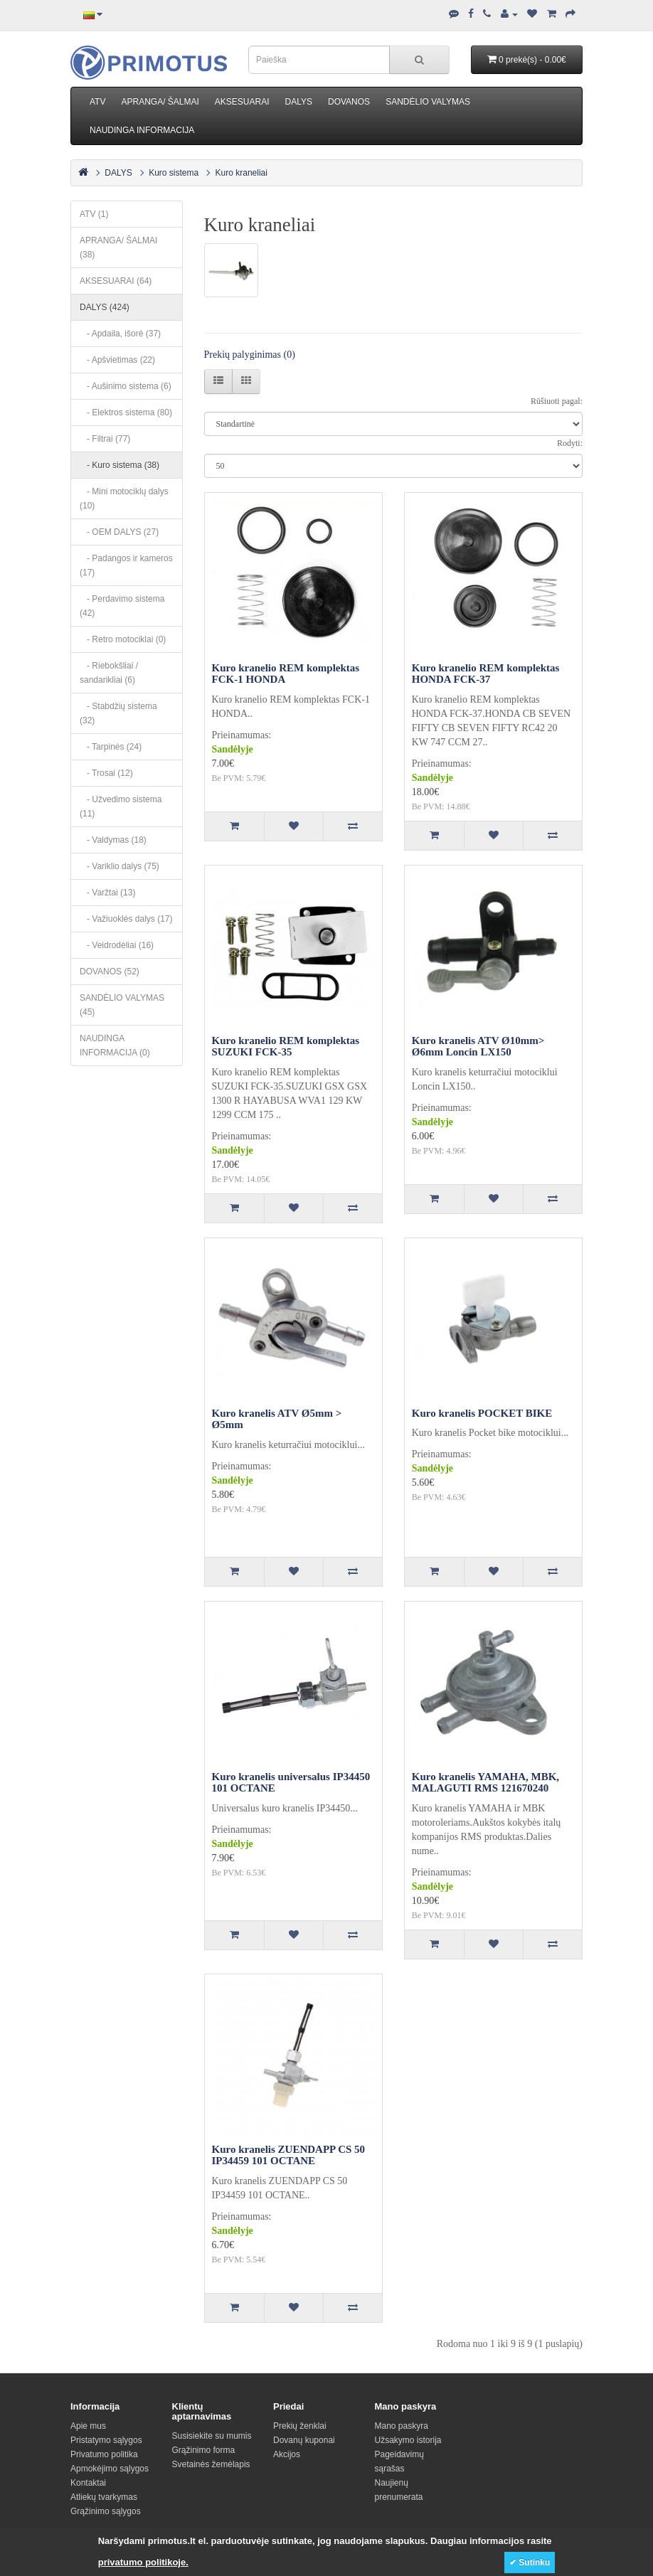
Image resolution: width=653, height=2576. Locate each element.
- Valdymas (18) (113, 840)
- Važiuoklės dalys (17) (126, 919)
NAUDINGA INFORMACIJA (142, 130)
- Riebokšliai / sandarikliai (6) (109, 673)
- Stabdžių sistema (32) (118, 713)
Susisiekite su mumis (212, 2436)
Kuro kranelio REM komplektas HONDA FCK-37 (486, 674)
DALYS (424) (104, 307)
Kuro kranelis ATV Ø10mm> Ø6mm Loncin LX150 (478, 1046)
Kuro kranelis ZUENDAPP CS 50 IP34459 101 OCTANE (289, 2155)
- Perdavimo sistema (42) (122, 606)
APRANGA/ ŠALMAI (159, 102)
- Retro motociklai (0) (123, 639)
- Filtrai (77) (105, 439)
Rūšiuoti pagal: (557, 401)
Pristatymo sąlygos (106, 2440)
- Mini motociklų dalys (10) (124, 498)
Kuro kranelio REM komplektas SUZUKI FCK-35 (286, 1046)
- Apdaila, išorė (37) (120, 334)
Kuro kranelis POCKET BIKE (482, 1413)
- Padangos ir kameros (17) (126, 565)
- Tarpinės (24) (111, 747)
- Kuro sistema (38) (119, 465)
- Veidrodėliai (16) (117, 945)
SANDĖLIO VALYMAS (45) (122, 1005)
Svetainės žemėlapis (211, 2464)
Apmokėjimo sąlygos (109, 2469)
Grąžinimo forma (203, 2450)
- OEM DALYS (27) (119, 532)
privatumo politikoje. (143, 2562)
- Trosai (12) (106, 773)
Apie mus (88, 2426)
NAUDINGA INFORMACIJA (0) (115, 1045)
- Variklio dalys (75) (119, 866)
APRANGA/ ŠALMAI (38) (118, 247)
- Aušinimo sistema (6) (125, 386)
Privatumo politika (104, 2454)
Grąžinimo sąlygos (105, 2511)
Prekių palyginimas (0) (249, 354)
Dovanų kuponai (304, 2440)
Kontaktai (88, 2483)
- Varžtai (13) (107, 893)
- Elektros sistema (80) (126, 412)
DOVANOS (349, 102)
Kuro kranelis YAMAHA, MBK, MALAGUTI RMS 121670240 (485, 1782)
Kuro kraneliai (241, 173)
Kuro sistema (173, 173)
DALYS (298, 102)
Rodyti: (570, 443)
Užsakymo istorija (408, 2440)
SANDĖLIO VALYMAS (428, 102)
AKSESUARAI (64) (116, 281)
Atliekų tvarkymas (103, 2497)
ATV (97, 102)
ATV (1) (94, 214)
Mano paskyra (401, 2426)
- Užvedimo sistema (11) (120, 806)
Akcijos (286, 2454)
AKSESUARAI (242, 102)
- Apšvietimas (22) (117, 360)
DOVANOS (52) (109, 971)
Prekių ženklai (299, 2426)
